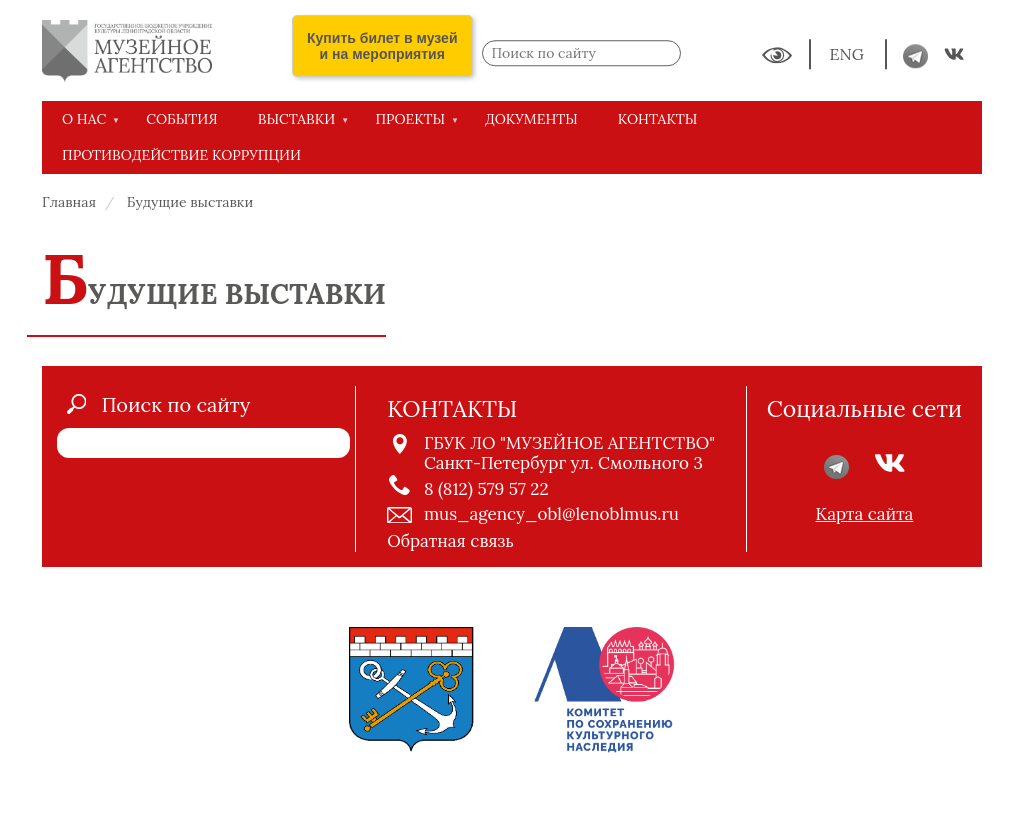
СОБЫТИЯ (182, 119)
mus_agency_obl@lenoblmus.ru (551, 514)
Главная (69, 202)
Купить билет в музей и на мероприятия (382, 46)
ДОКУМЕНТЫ (531, 119)
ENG (849, 55)
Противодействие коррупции (181, 155)
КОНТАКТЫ (657, 119)
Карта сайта (865, 514)
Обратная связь (450, 541)
